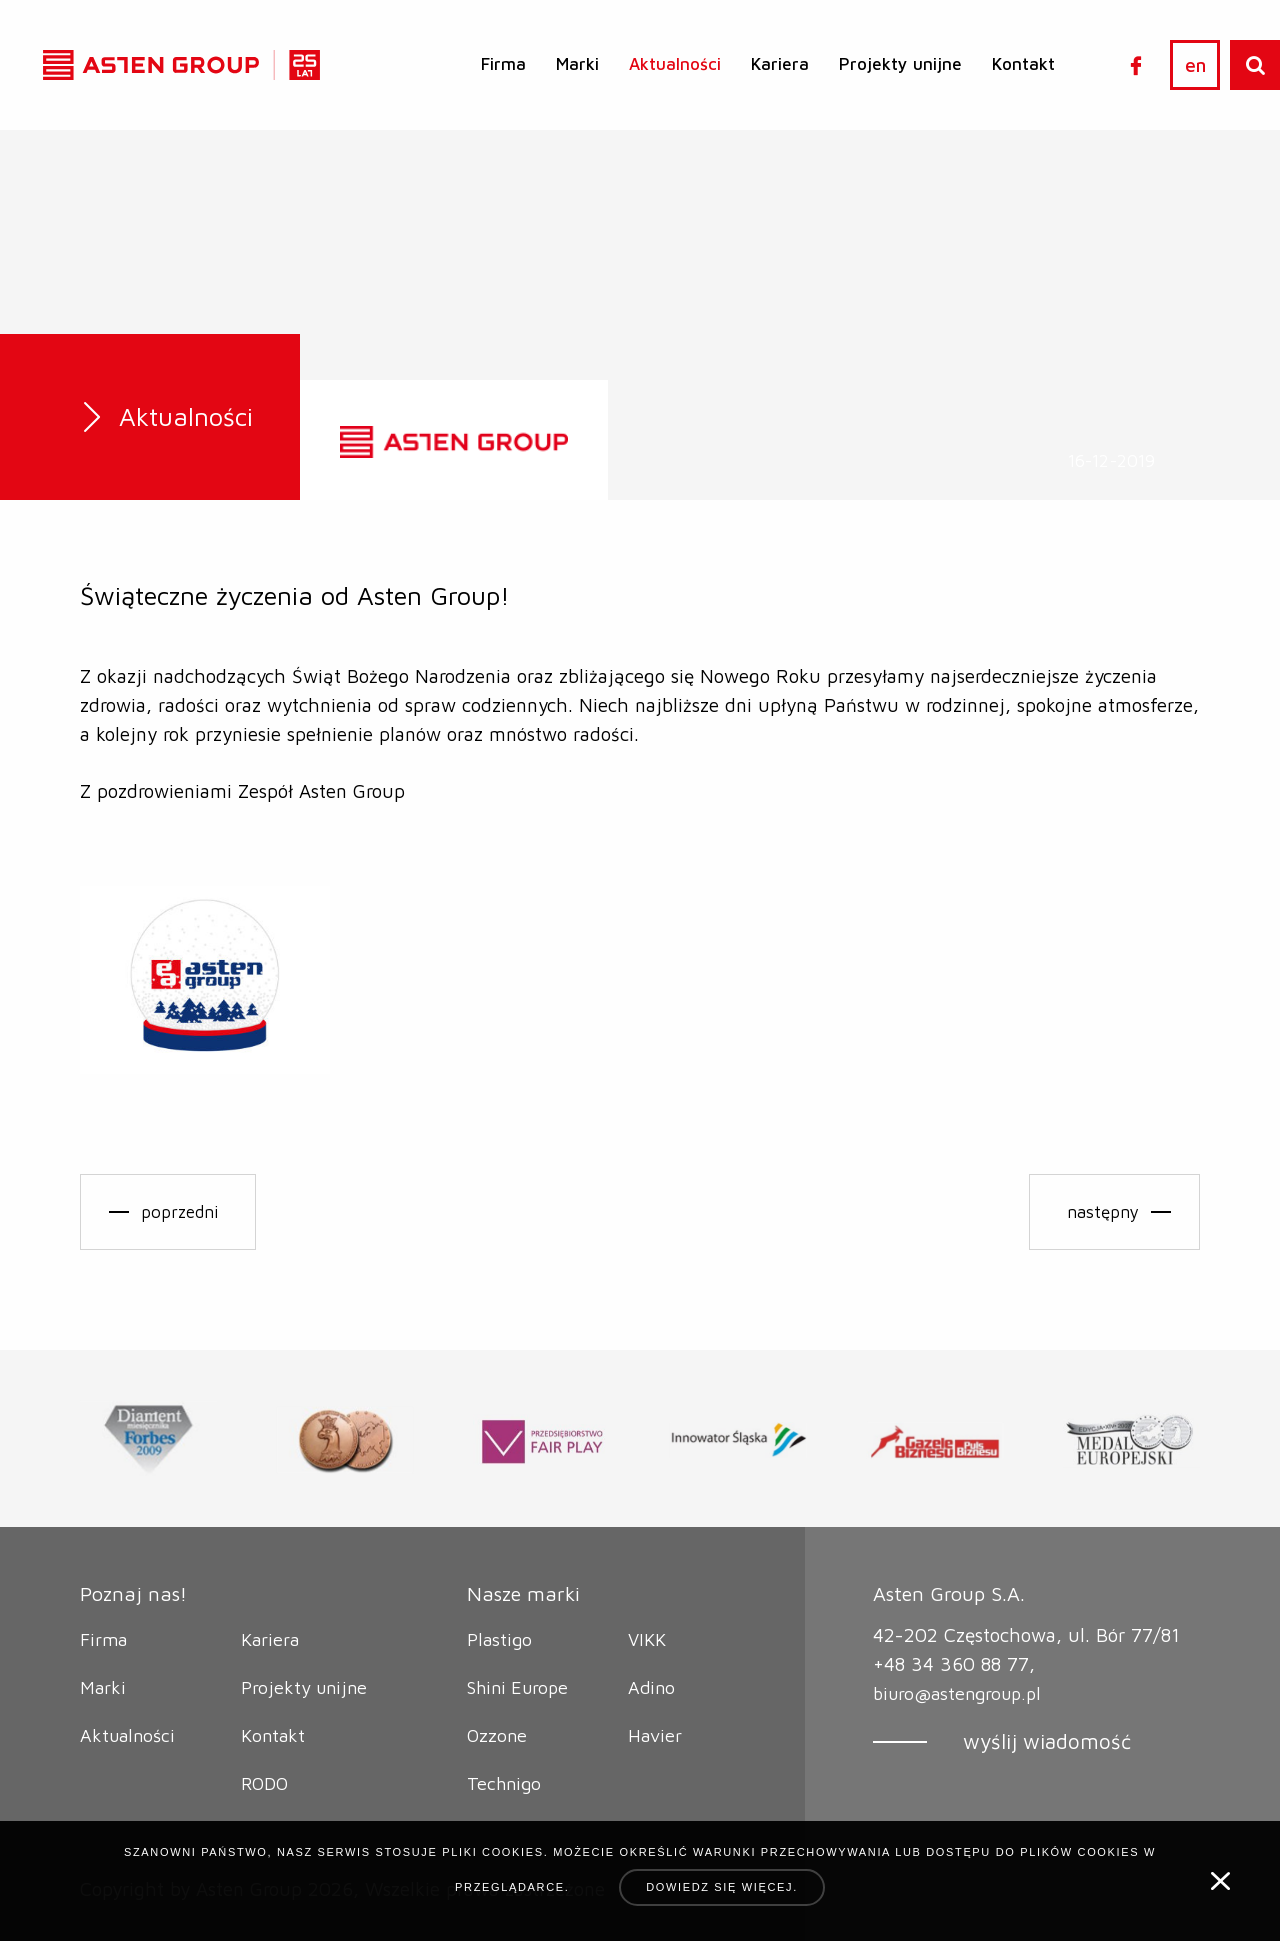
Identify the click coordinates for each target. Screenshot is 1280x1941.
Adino (652, 1687)
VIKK (648, 1639)
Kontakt (1023, 64)
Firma (503, 64)
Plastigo (501, 1639)
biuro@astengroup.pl (962, 1693)
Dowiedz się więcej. (722, 1887)
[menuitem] (503, 64)
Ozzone (498, 1735)
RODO (267, 1783)
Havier (656, 1735)
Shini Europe (522, 1687)
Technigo (506, 1783)
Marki (577, 64)
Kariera (780, 64)
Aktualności (675, 64)
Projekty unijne (900, 64)
